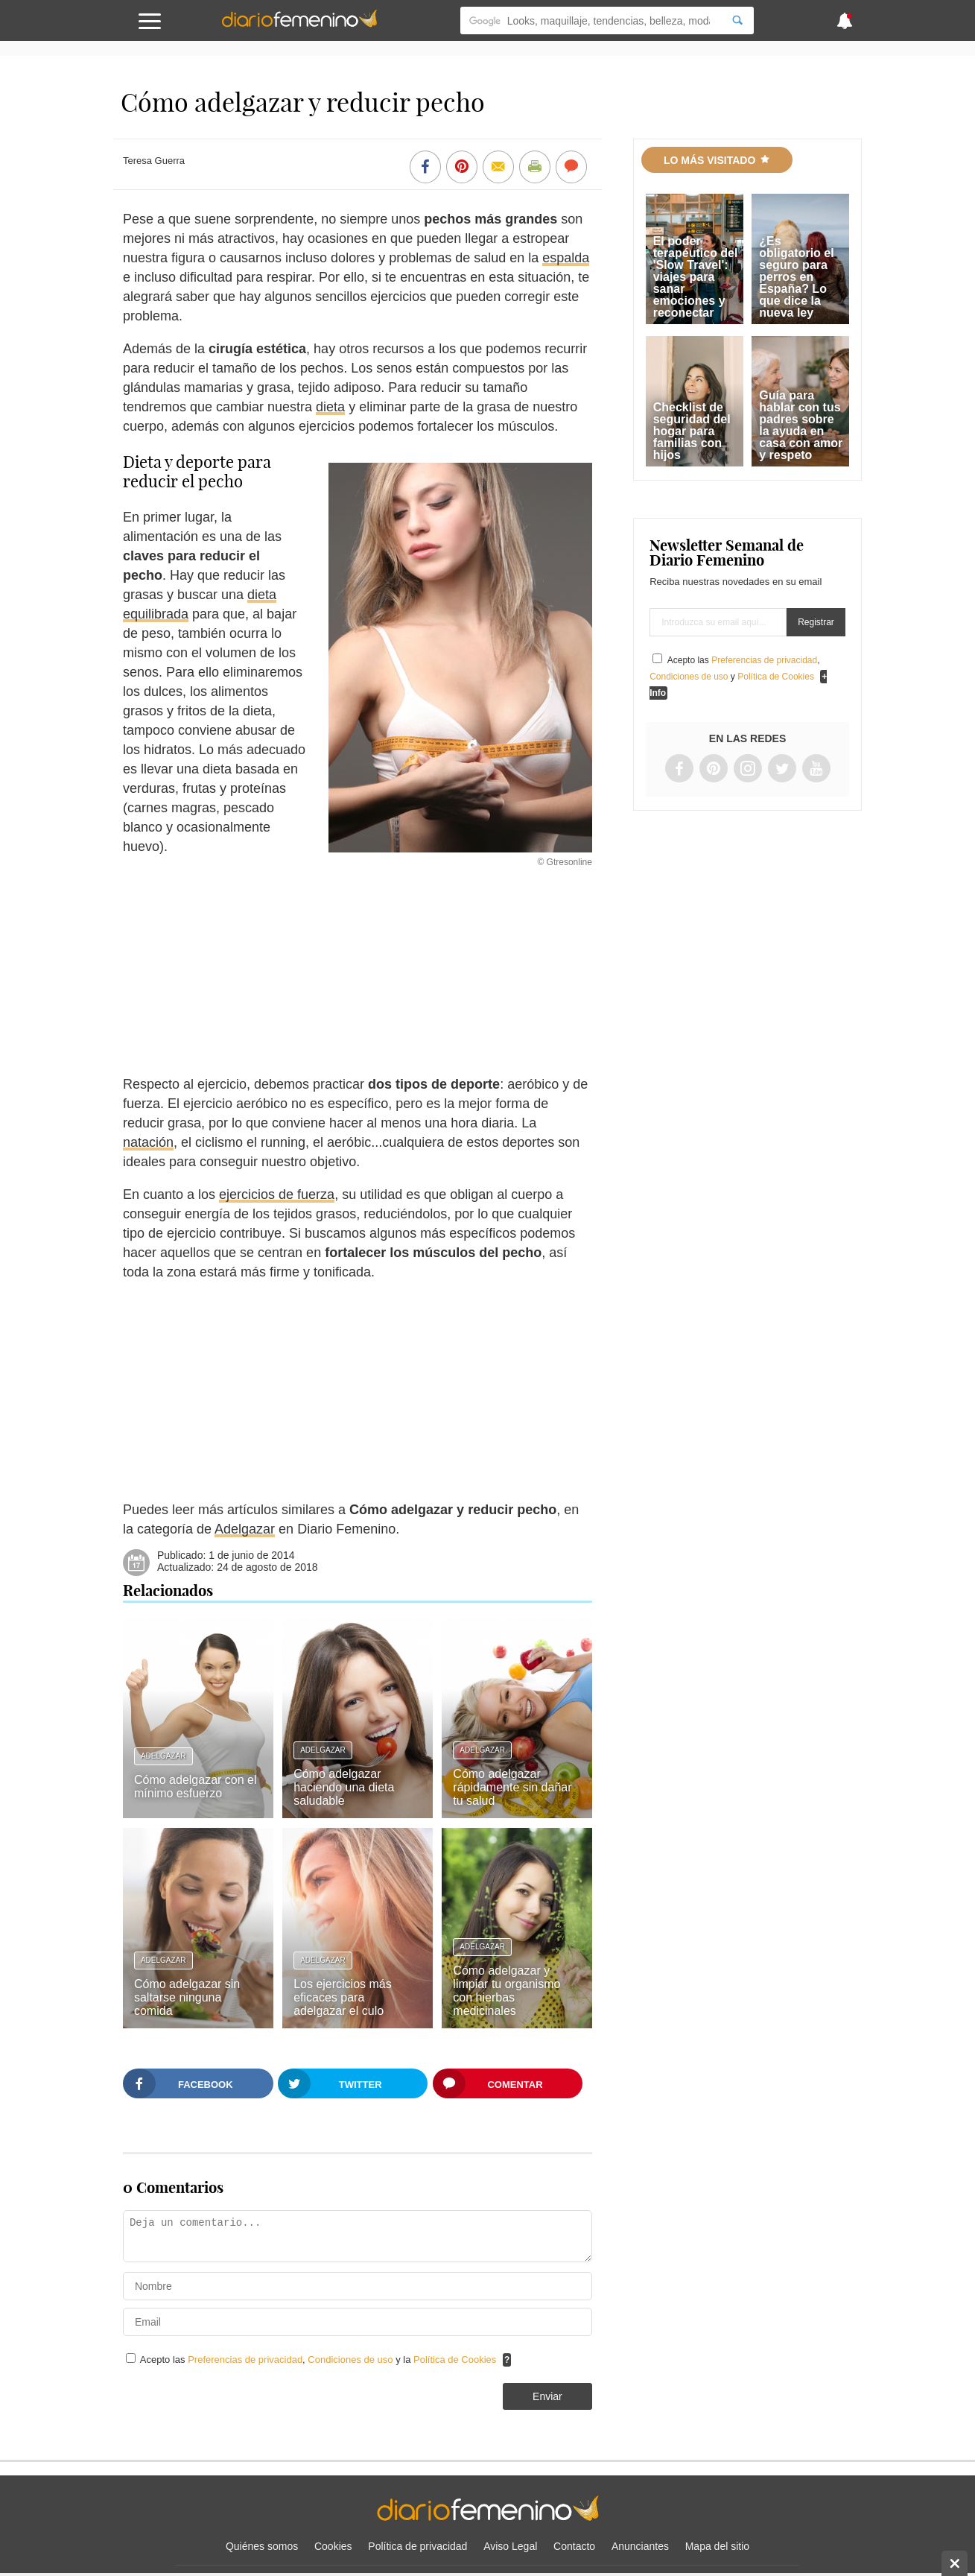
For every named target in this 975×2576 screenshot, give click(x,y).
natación (148, 1142)
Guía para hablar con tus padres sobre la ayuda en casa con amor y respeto (800, 425)
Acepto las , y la (319, 2359)
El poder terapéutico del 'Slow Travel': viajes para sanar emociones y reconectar (695, 277)
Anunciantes (640, 2546)
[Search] (737, 20)
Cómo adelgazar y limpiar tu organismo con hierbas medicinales (506, 1990)
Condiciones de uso (352, 2359)
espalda (565, 257)
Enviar (547, 2396)
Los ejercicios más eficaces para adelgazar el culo (342, 1997)
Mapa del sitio (717, 2546)
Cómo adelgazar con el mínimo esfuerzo (195, 1786)
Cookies (333, 2546)
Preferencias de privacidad (245, 2359)
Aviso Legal (510, 2546)
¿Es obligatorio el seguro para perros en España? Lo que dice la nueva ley (796, 277)
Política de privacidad (417, 2546)
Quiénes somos (262, 2546)
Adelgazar (245, 1529)
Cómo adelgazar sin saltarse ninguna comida (187, 1997)
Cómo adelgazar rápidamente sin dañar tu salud (512, 1787)
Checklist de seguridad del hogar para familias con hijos (692, 431)
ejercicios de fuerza (276, 1194)
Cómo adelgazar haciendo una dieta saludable (343, 1787)
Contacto (574, 2546)
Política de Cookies (454, 2359)
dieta (330, 406)
